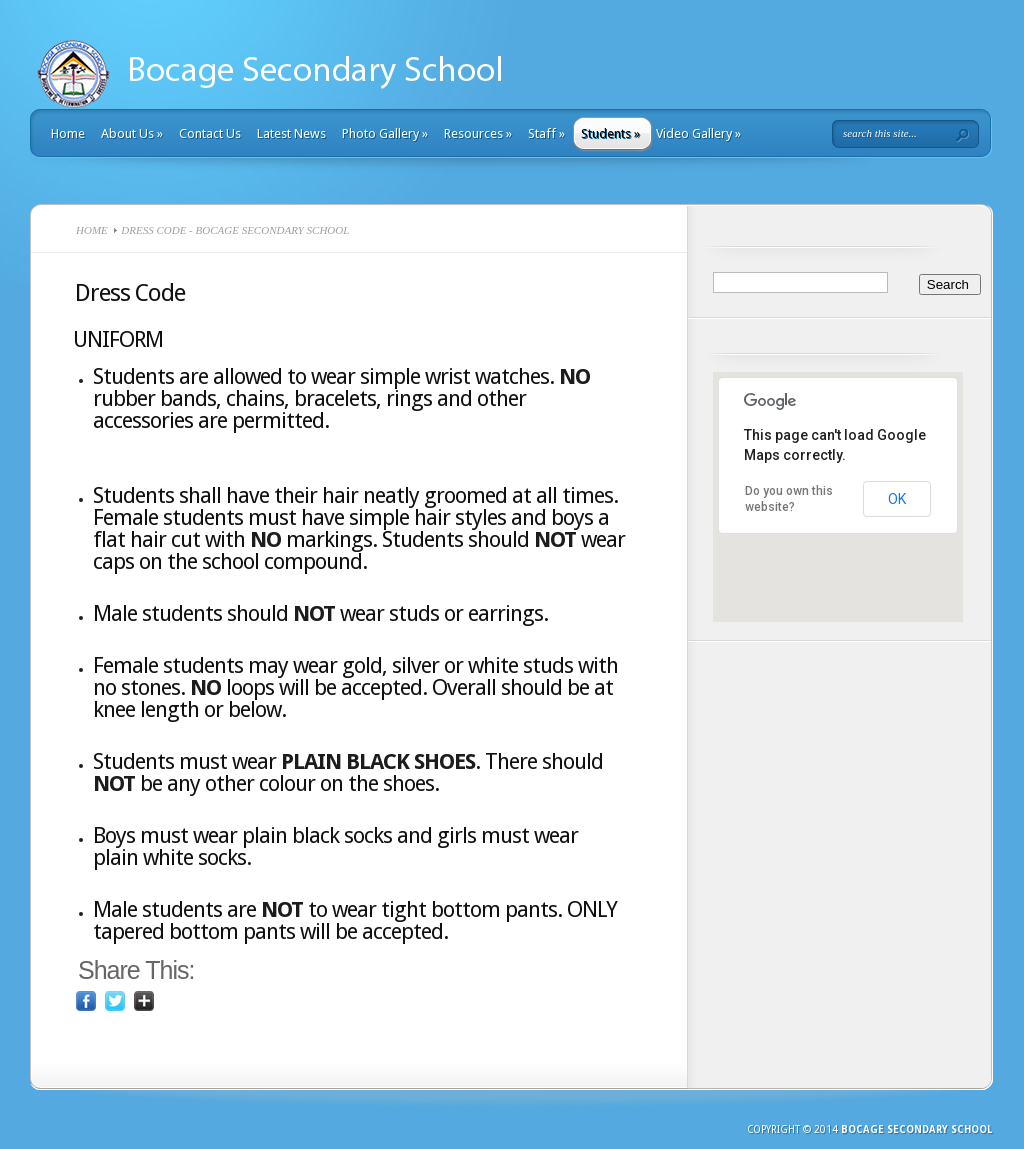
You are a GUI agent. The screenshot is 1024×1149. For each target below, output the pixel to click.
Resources (478, 133)
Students (610, 133)
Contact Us (210, 133)
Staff (546, 133)
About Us (132, 133)
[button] (838, 539)
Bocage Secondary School (916, 1129)
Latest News (291, 133)
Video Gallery (698, 133)
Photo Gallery (385, 133)
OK (897, 499)
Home (68, 133)
